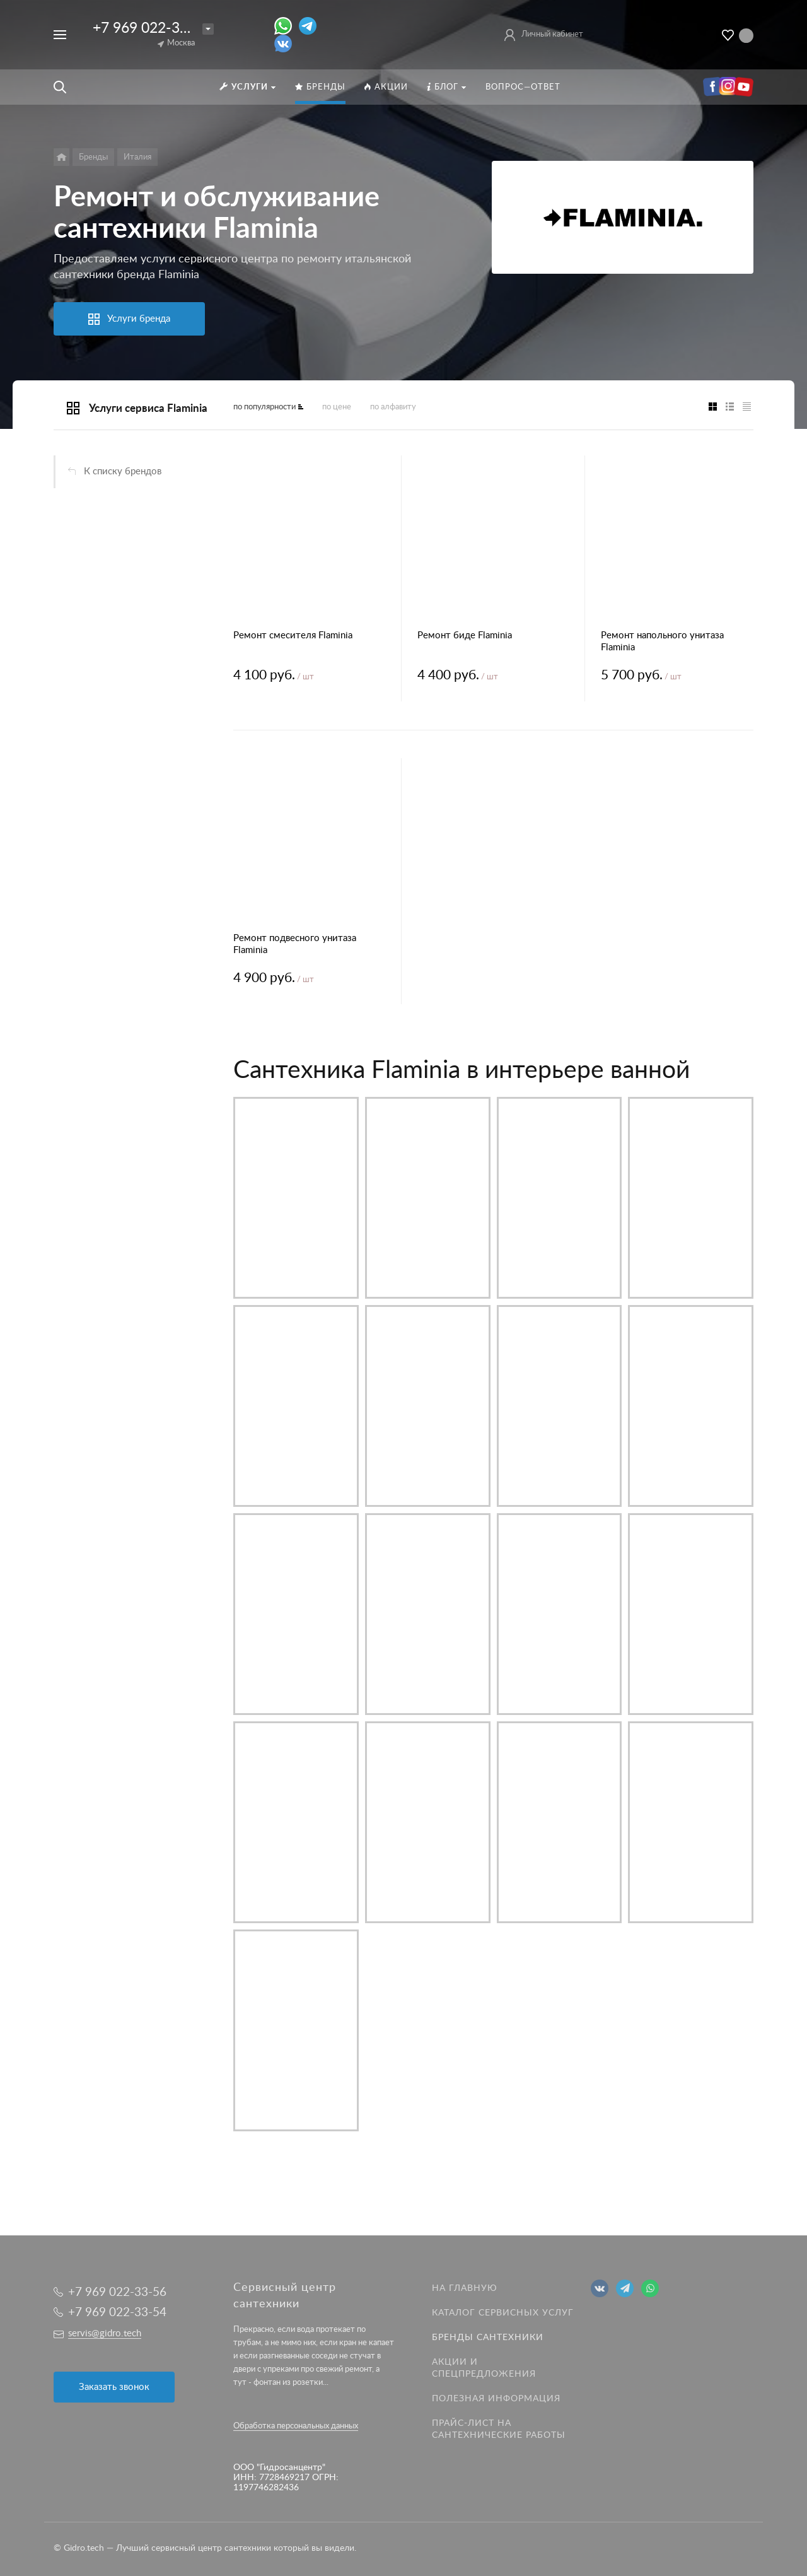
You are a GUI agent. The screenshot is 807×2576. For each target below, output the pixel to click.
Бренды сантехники (487, 2337)
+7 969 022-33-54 (117, 2313)
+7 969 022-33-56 (151, 28)
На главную (464, 2288)
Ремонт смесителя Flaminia (292, 635)
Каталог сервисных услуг (503, 2313)
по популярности (264, 407)
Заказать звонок (114, 2387)
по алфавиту (393, 407)
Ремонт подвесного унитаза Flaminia (294, 944)
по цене (336, 407)
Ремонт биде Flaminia (464, 635)
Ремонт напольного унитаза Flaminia (662, 641)
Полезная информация (496, 2398)
